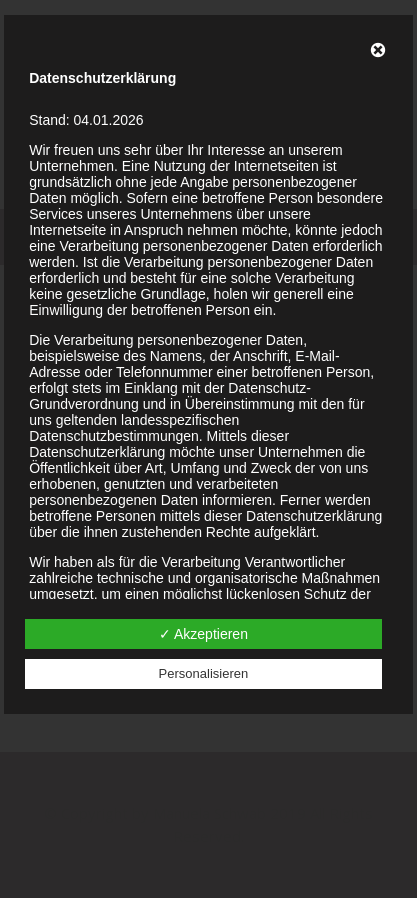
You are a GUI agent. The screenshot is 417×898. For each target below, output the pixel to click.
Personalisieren (204, 673)
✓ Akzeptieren (203, 634)
